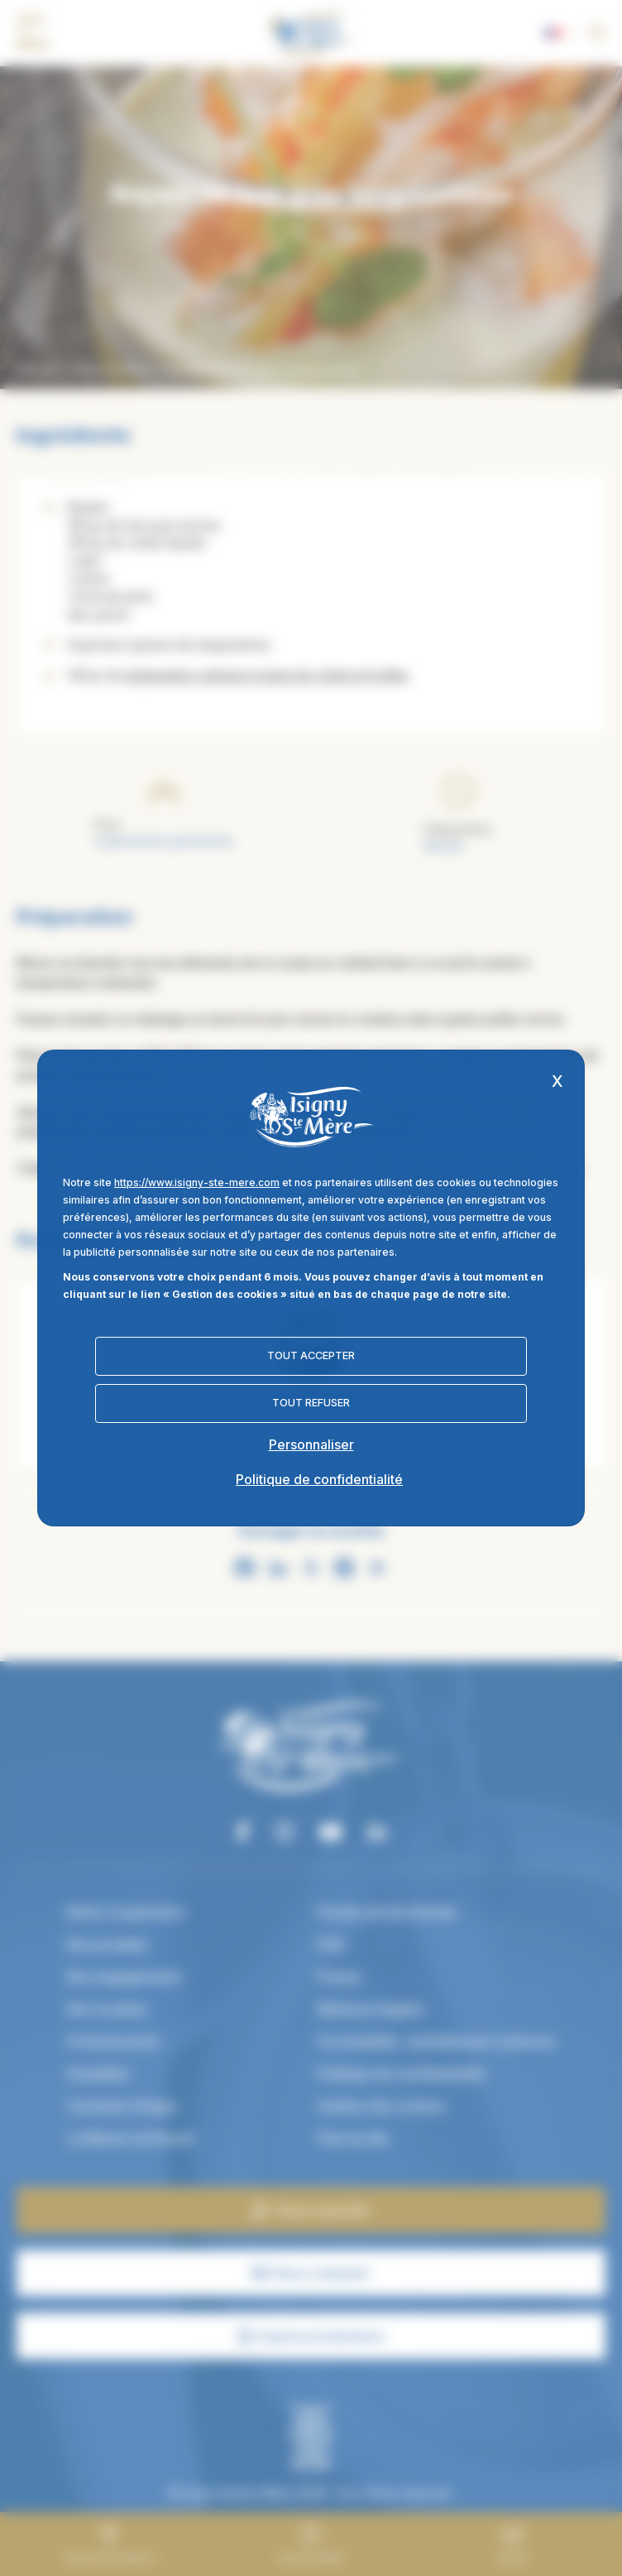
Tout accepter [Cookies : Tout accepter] (311, 1355)
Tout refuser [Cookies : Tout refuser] (311, 1402)
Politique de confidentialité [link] (319, 1479)
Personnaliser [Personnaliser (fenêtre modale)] (311, 1444)
